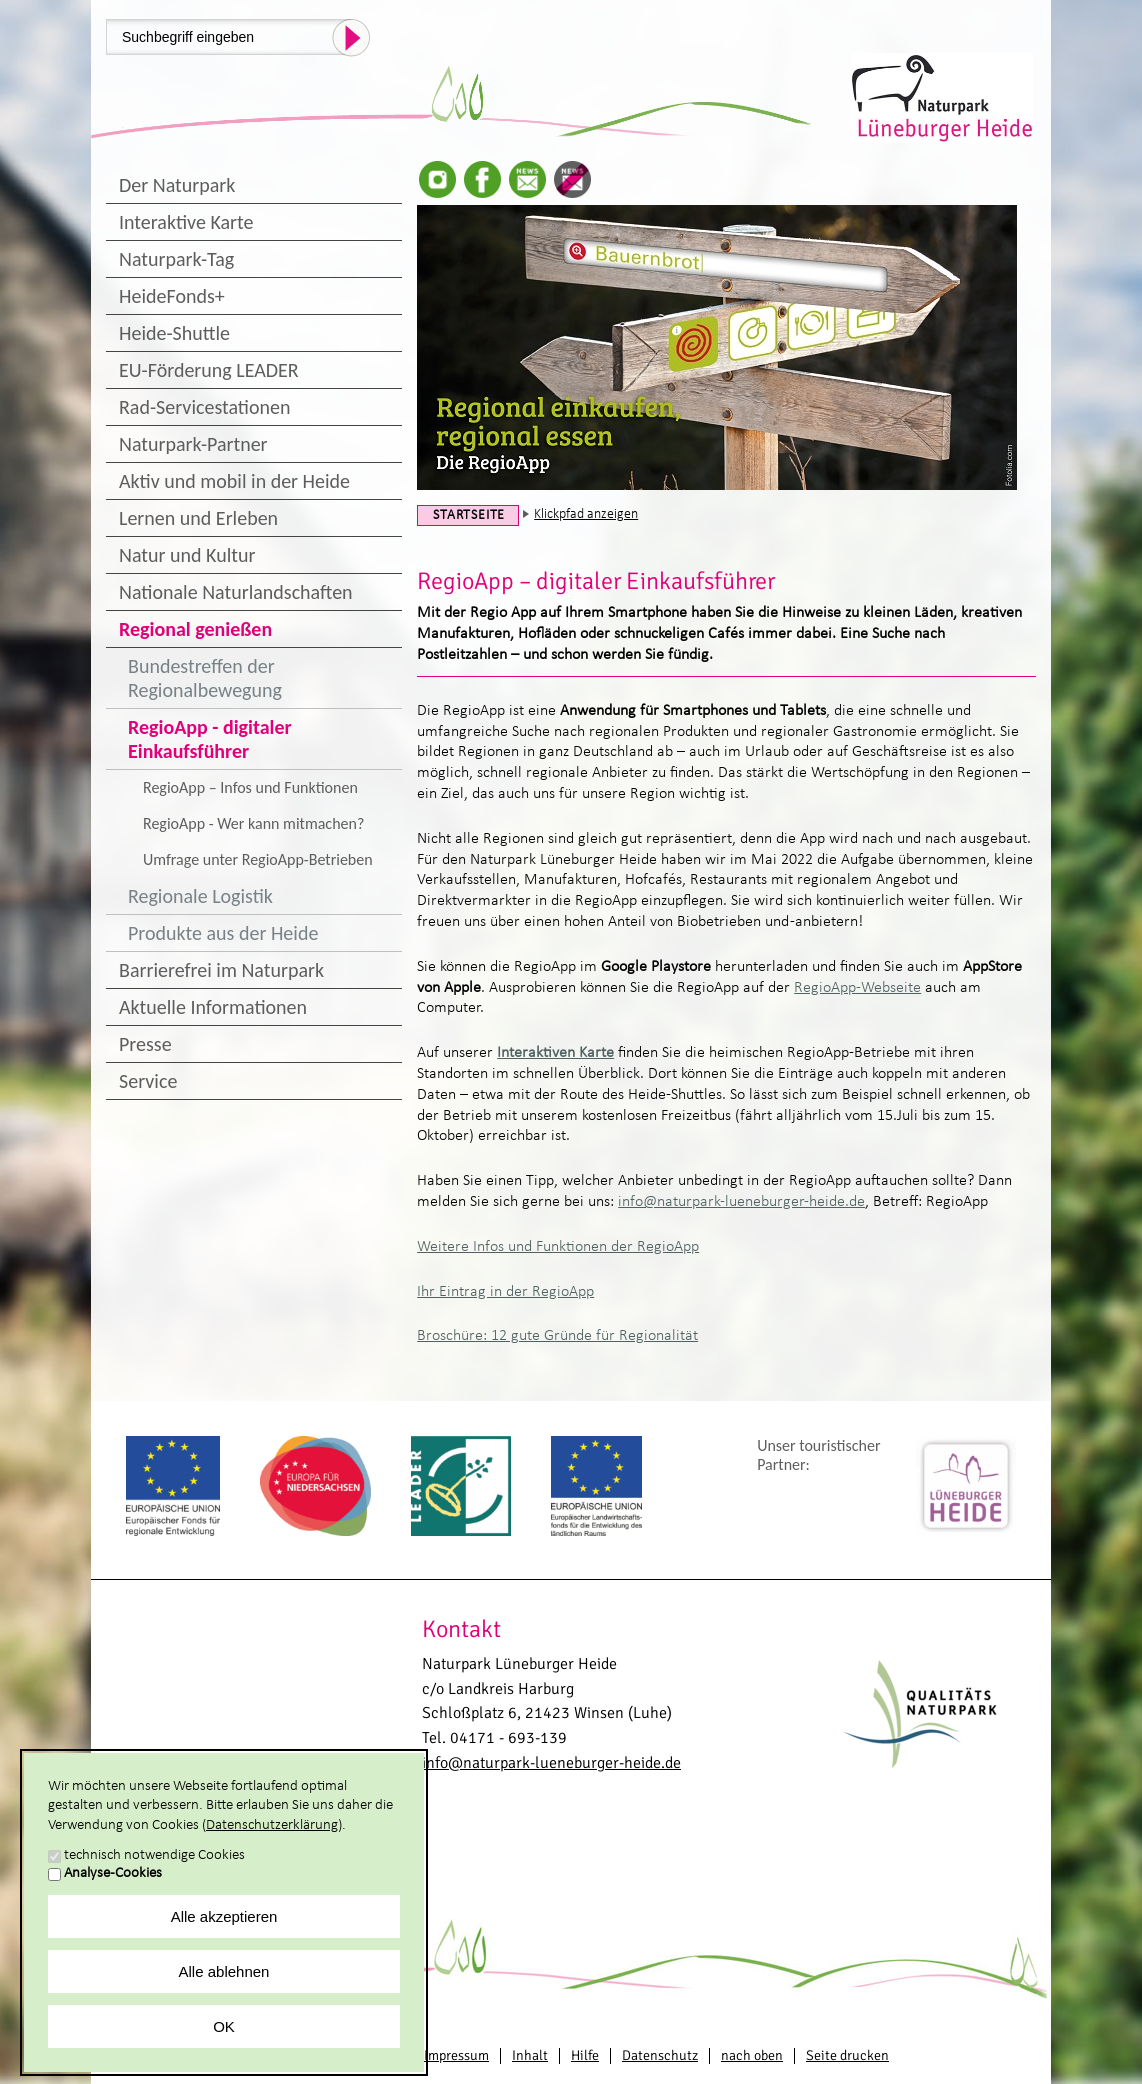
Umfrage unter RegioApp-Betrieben (258, 859)
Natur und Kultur (187, 555)
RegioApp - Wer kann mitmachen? (253, 823)
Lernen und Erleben (198, 518)
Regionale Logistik (200, 896)
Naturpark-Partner (193, 444)
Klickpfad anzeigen (586, 514)
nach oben (752, 2055)
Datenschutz (660, 2055)
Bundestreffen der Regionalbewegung (205, 678)
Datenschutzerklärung (272, 1825)
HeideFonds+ (172, 296)
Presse (145, 1044)
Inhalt (530, 2055)
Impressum (456, 2055)
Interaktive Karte (186, 222)
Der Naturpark (177, 185)
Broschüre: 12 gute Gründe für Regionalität (557, 1336)
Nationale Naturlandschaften (236, 592)
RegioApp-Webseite (857, 988)
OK (224, 2026)
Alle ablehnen (224, 1971)
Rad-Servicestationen (205, 407)
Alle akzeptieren (224, 1916)
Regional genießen (195, 629)
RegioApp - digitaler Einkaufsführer (210, 739)
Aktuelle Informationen (213, 1007)
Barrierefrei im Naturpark (221, 970)
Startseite (469, 515)
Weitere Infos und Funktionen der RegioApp (558, 1247)
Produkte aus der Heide (223, 933)
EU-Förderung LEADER (209, 370)
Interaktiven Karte (555, 1053)
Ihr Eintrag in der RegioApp (505, 1292)
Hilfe (585, 2055)
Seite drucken (847, 2055)
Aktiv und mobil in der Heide (234, 481)
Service (148, 1081)
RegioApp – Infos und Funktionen (250, 787)
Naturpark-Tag (176, 259)
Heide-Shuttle (174, 333)
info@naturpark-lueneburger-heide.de (741, 1202)
